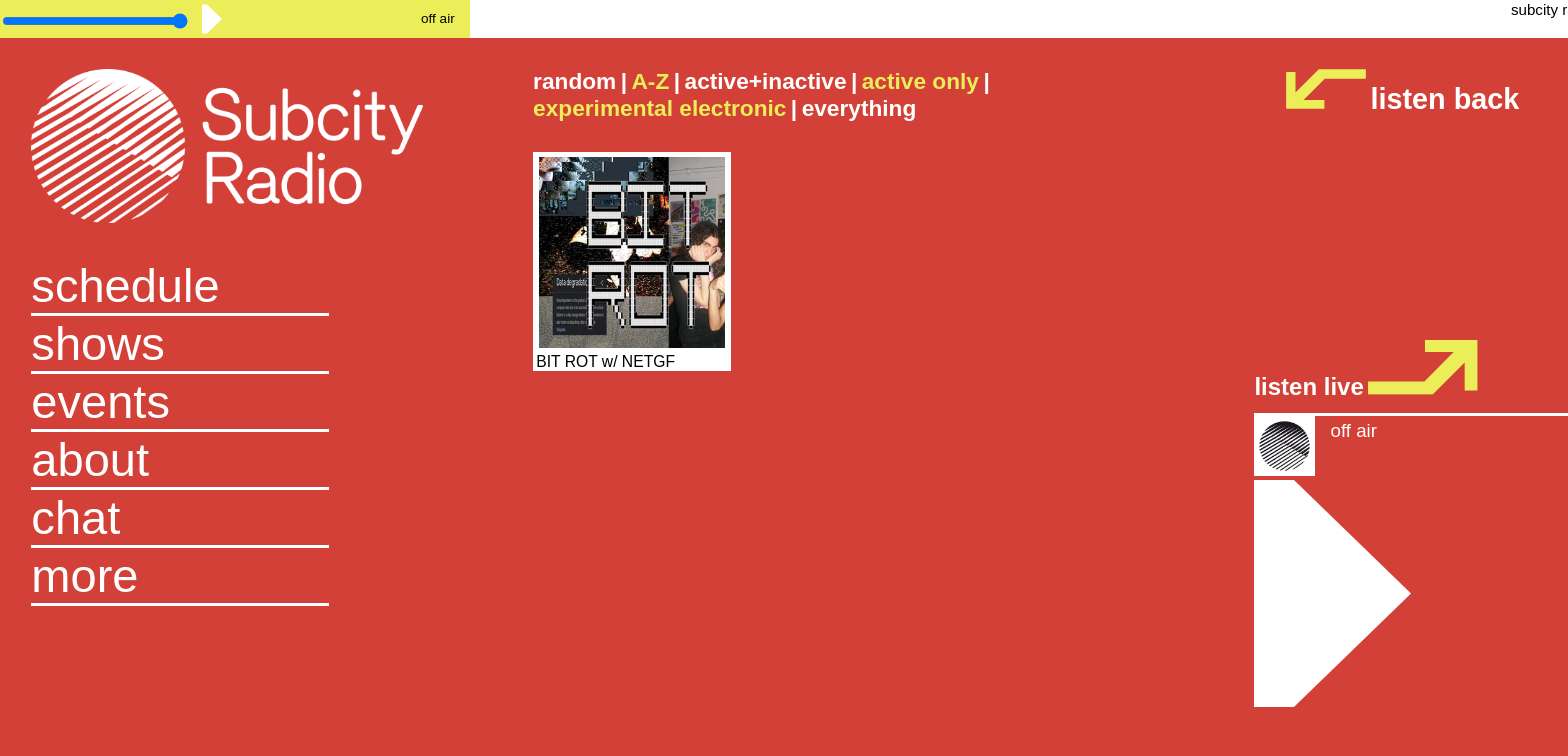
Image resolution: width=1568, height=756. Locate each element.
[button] (235, 577)
